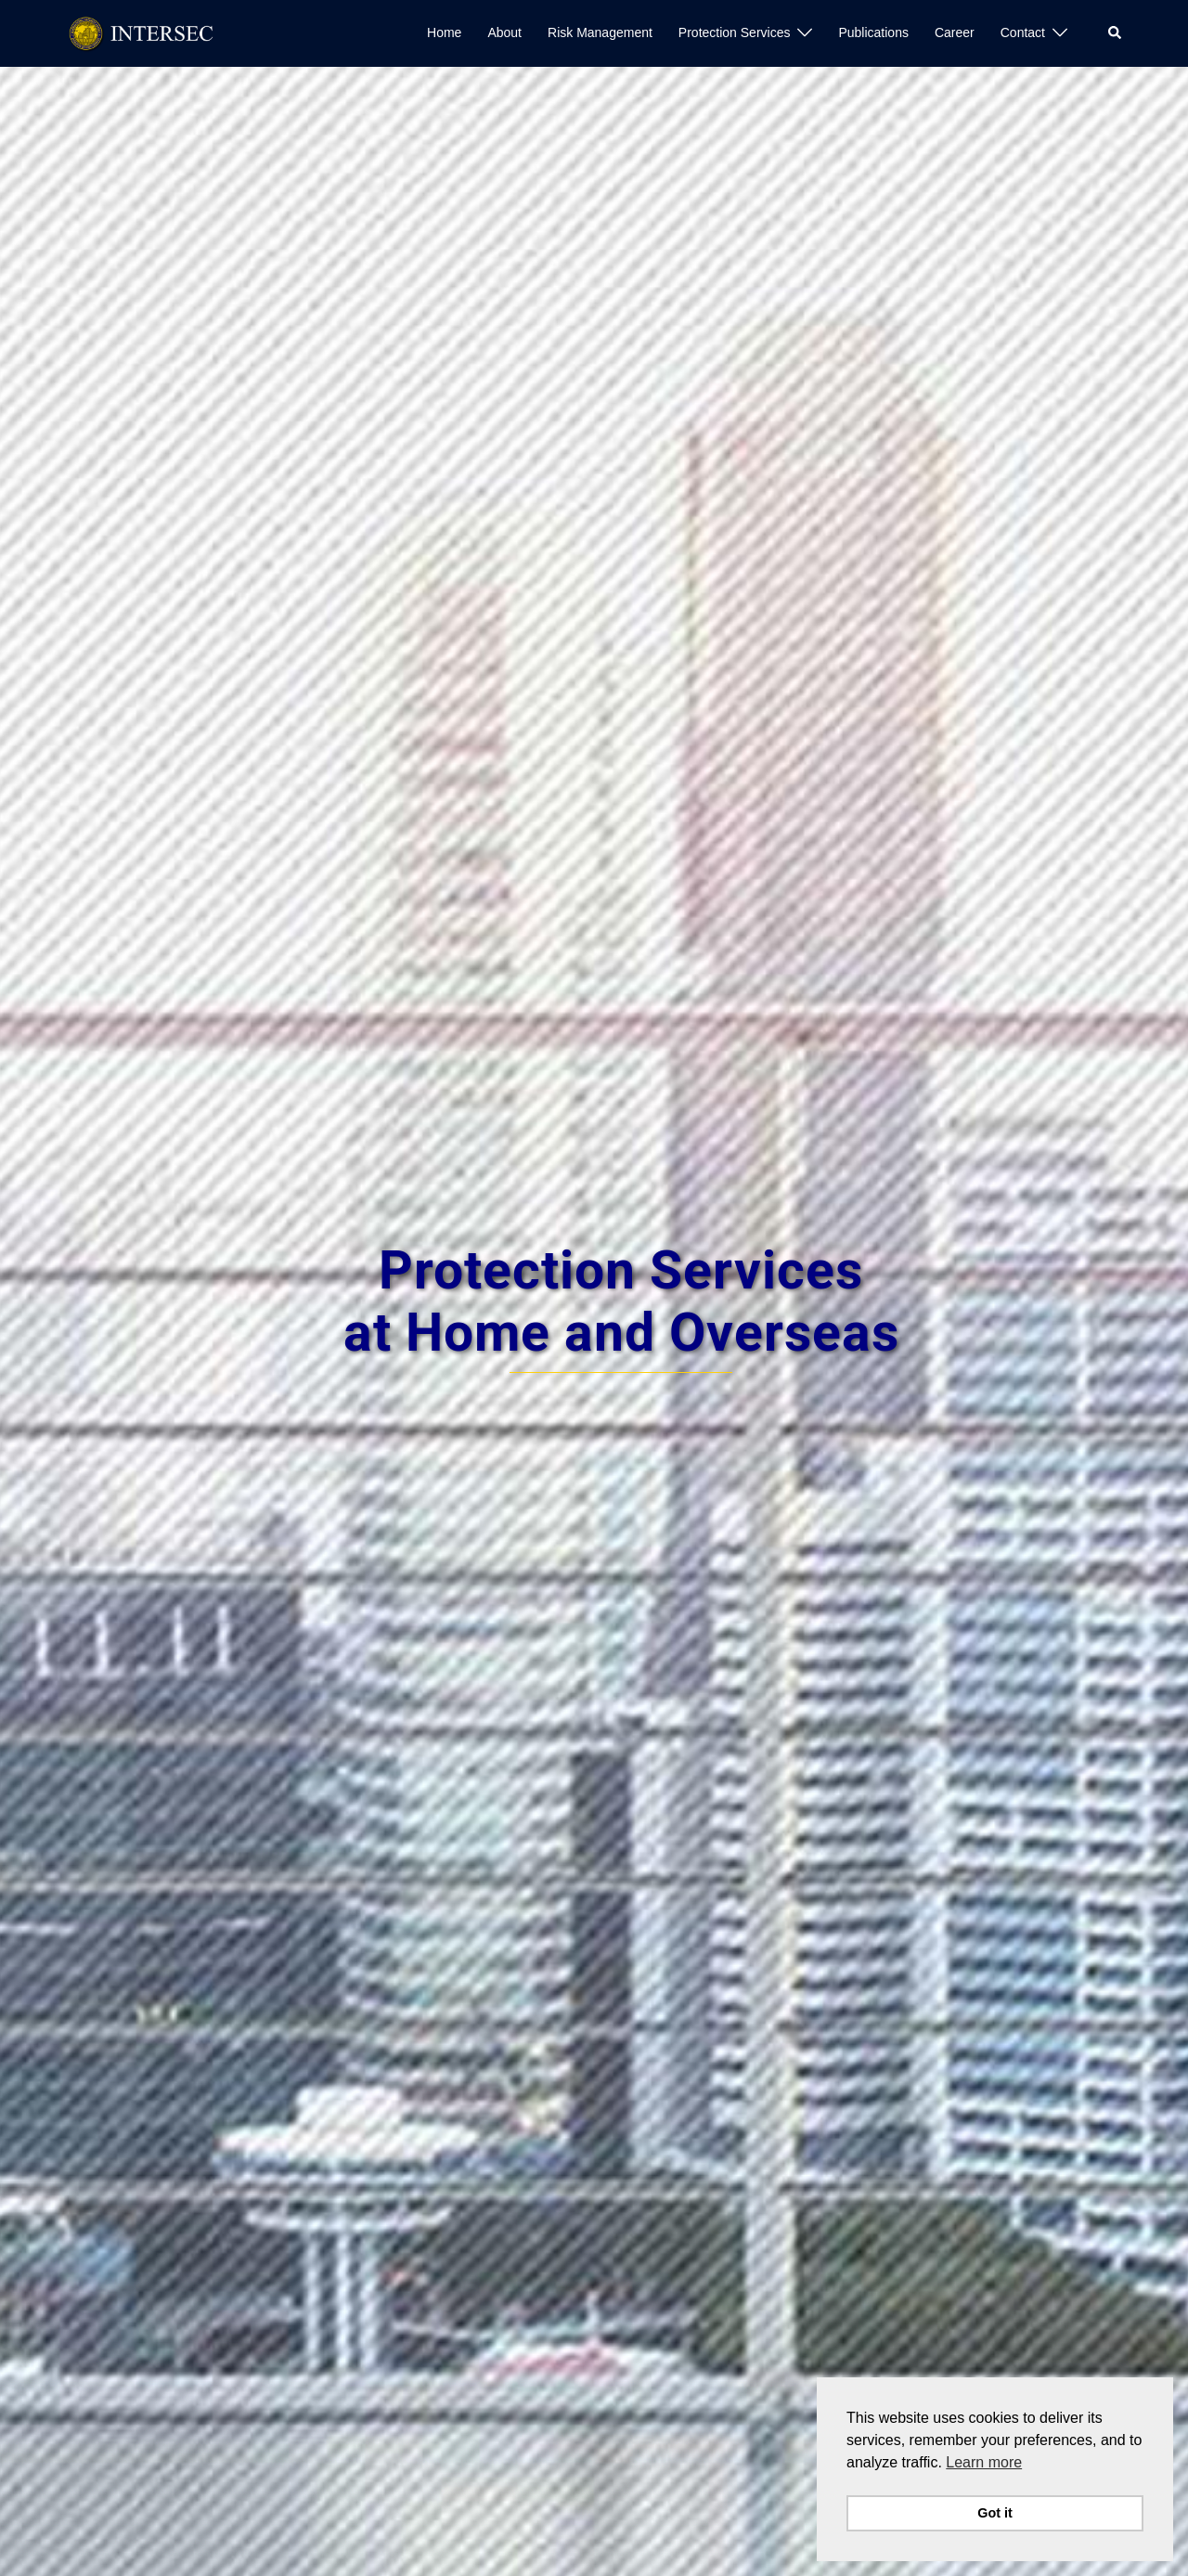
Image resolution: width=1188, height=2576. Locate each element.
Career (955, 32)
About (504, 32)
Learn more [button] (984, 2462)
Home (444, 32)
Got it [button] (995, 2512)
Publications (873, 32)
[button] (1115, 33)
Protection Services (734, 32)
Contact (1023, 32)
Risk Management (600, 32)
